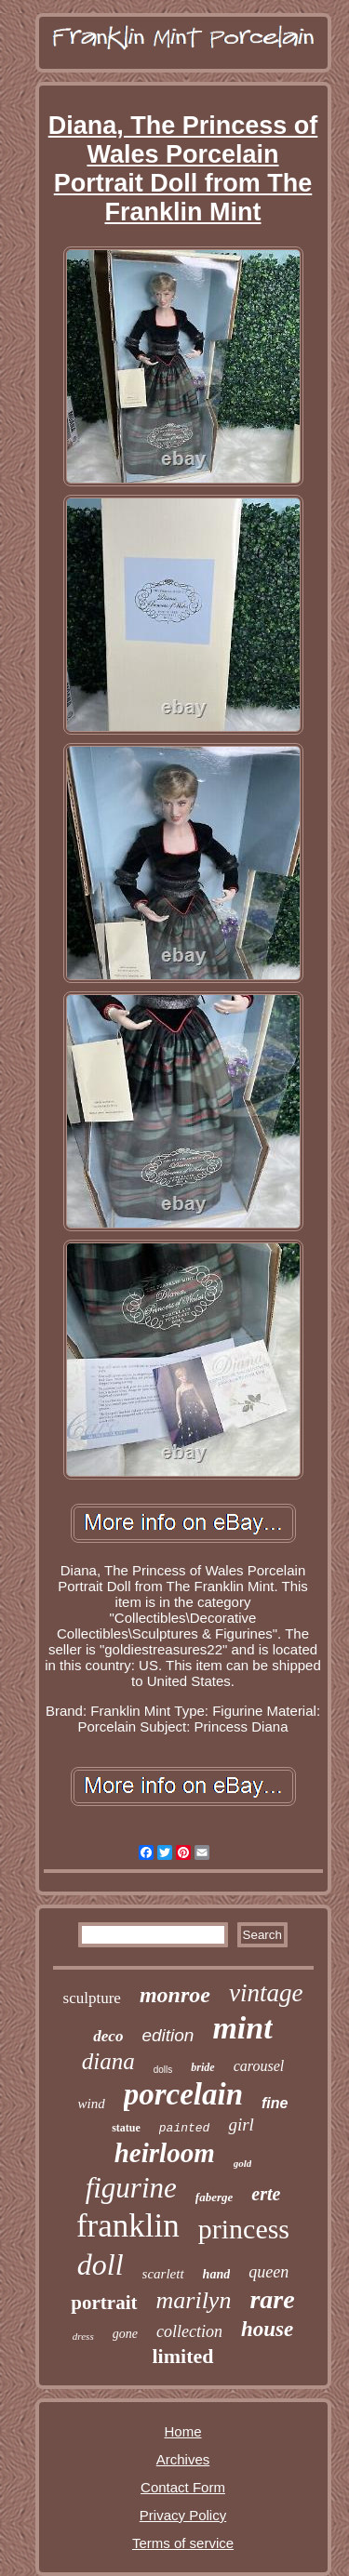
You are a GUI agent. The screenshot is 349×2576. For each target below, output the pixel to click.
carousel (259, 2066)
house (267, 2329)
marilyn (194, 2300)
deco (108, 2036)
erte (265, 2194)
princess (243, 2228)
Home (182, 2431)
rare (271, 2299)
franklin (128, 2226)
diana (108, 2061)
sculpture (92, 1998)
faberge (214, 2197)
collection (189, 2331)
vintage (265, 1993)
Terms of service (183, 2543)
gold (243, 2163)
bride (202, 2067)
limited (183, 2356)
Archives (183, 2459)
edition (167, 2035)
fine (275, 2103)
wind (91, 2103)
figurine (131, 2187)
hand (217, 2274)
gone (125, 2334)
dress (83, 2336)
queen (268, 2272)
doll (100, 2264)
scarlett (163, 2273)
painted (184, 2128)
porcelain (183, 2094)
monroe (175, 1995)
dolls (163, 2070)
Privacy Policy (183, 2515)
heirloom (164, 2153)
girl (240, 2124)
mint (242, 2028)
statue (126, 2127)
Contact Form (183, 2487)
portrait (104, 2302)
